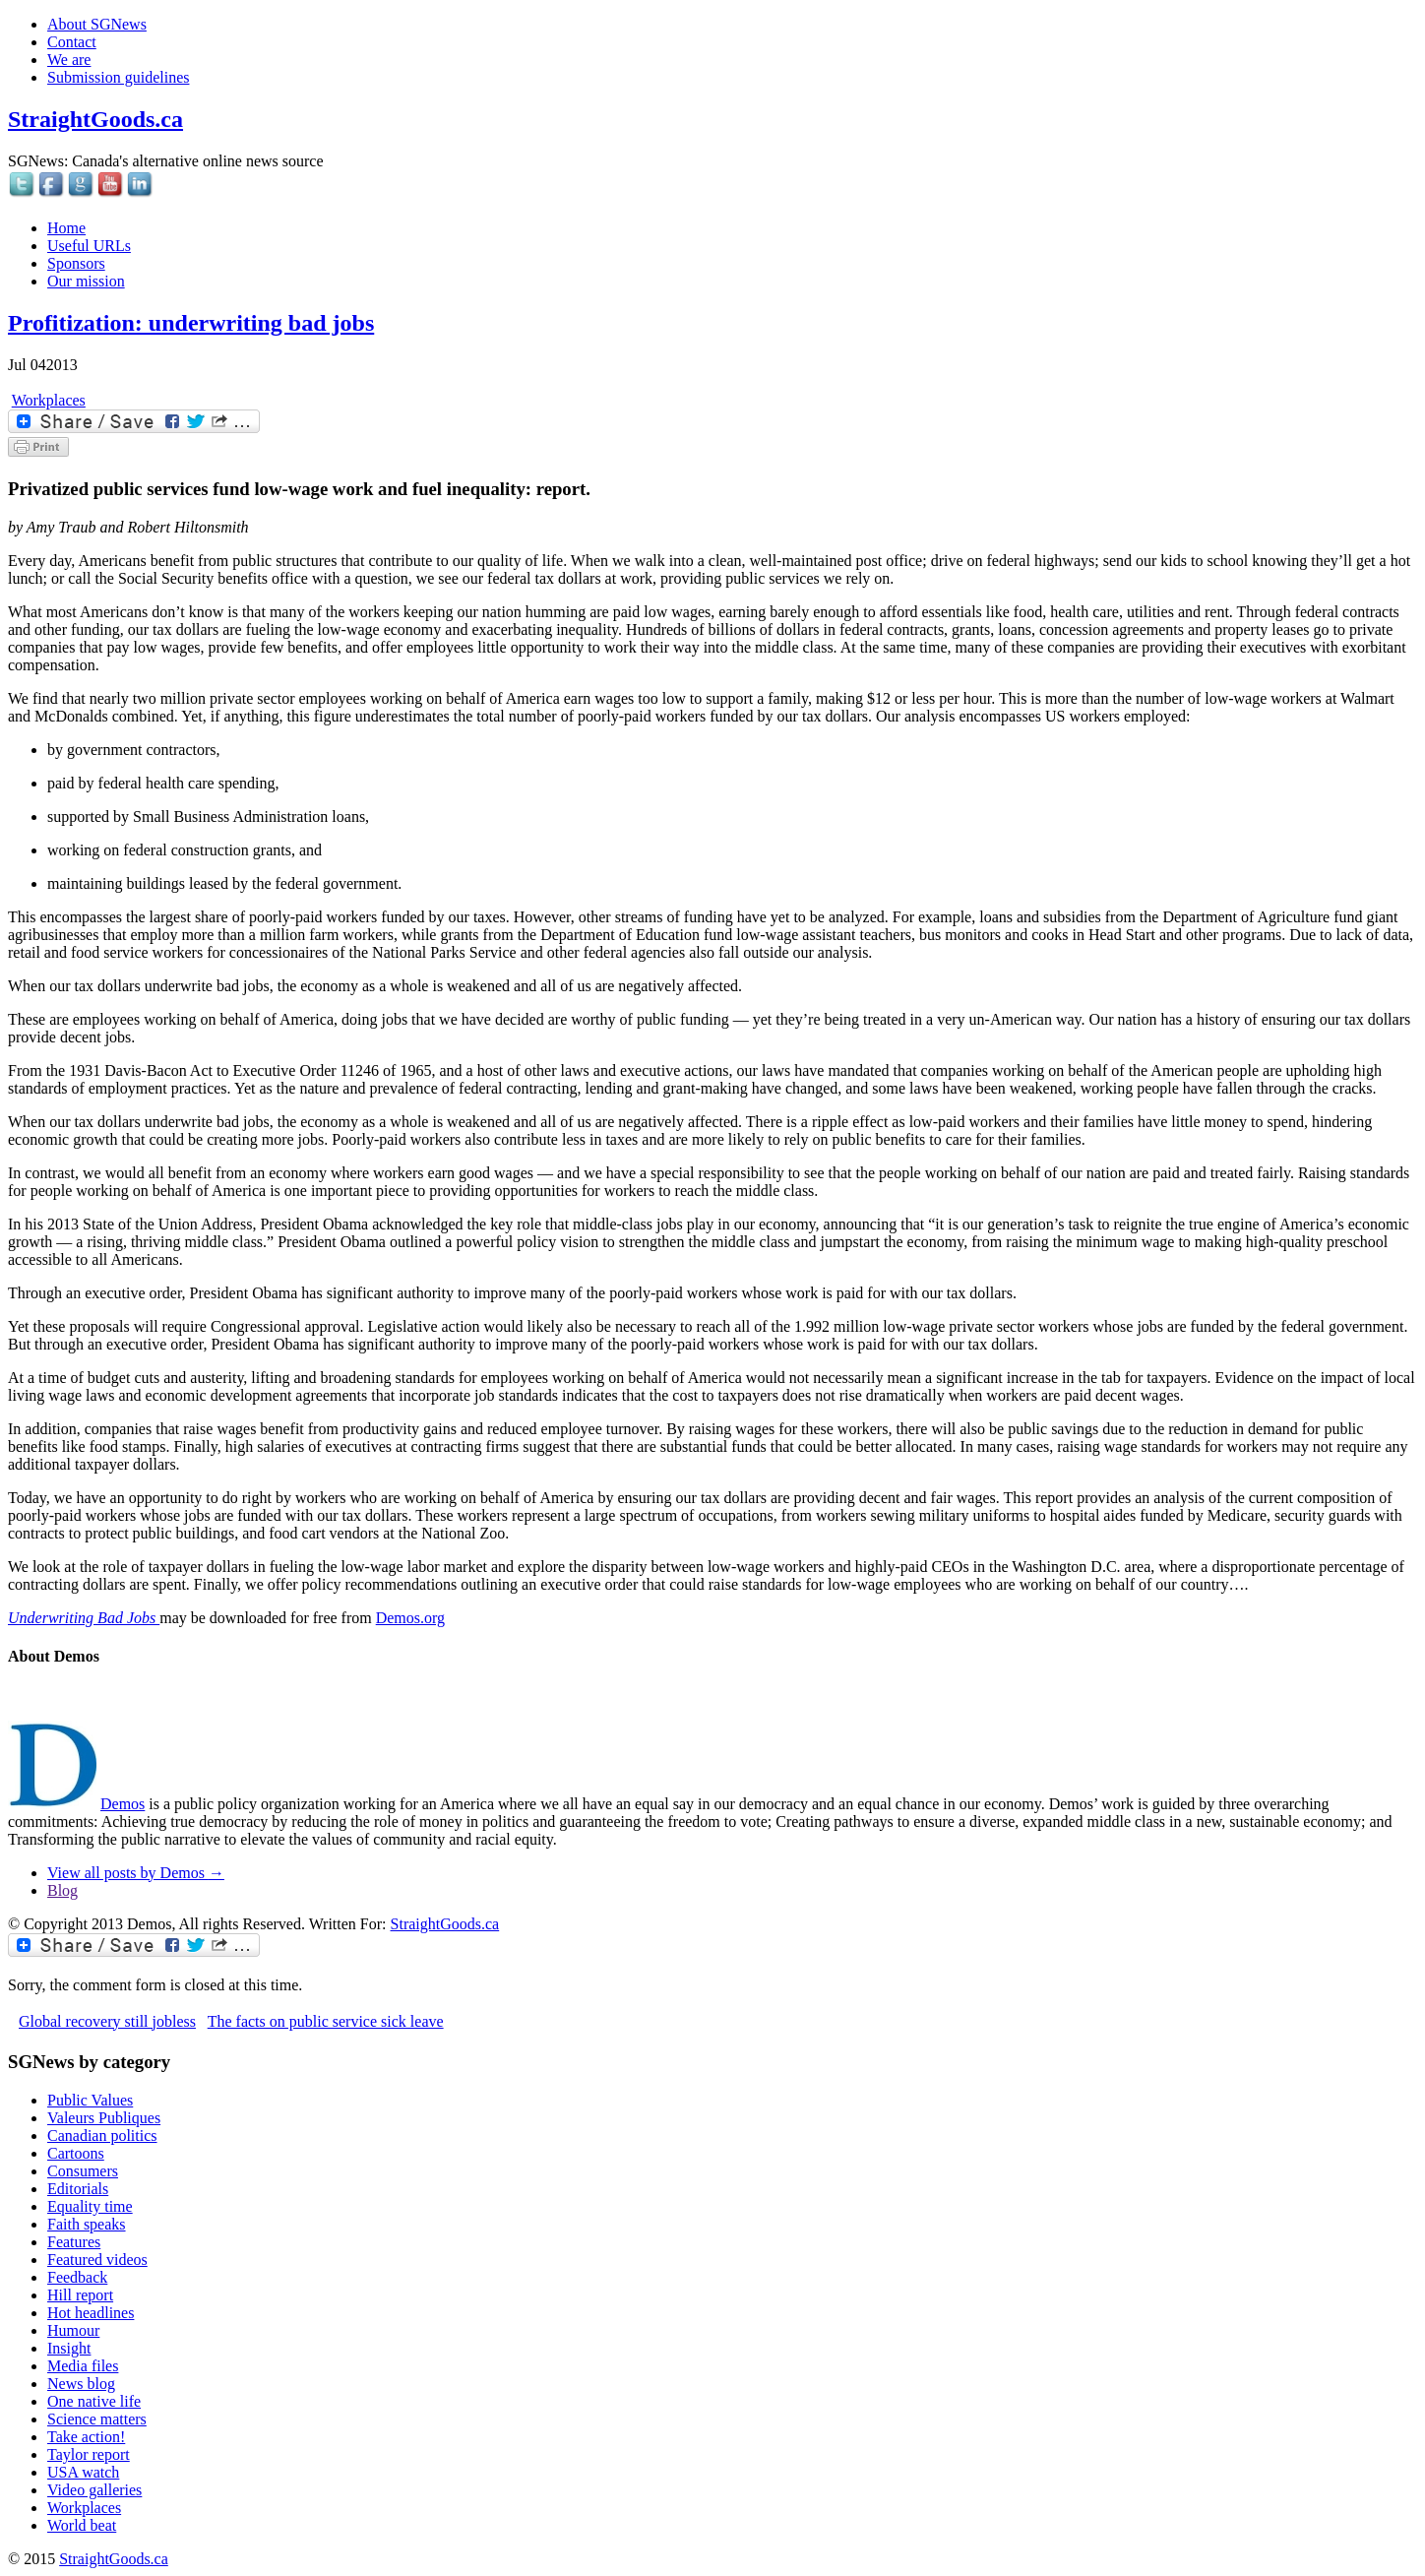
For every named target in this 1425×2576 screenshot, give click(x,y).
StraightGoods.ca (95, 119)
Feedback (77, 2277)
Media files (82, 2365)
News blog (81, 2383)
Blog (62, 1890)
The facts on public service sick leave (326, 2021)
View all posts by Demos (135, 1872)
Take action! (86, 2436)
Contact (71, 41)
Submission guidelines (118, 77)
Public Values (90, 2100)
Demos (122, 1803)
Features (73, 2241)
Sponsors (76, 263)
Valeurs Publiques (103, 2117)
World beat (81, 2525)
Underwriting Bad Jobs (83, 1617)
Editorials (77, 2188)
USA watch (83, 2472)
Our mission (86, 281)
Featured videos (97, 2259)
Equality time (90, 2206)
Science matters (97, 2419)
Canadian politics (102, 2135)
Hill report (80, 2295)
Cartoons (75, 2153)
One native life (94, 2401)
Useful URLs (89, 245)
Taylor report (88, 2454)
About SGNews (97, 24)
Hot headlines (90, 2312)
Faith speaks (86, 2224)
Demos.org (410, 1617)
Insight (69, 2348)
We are (69, 59)
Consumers (82, 2171)
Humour (73, 2330)
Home (66, 228)
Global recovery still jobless (107, 2021)
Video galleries (94, 2490)
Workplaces (49, 400)
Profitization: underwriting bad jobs (191, 323)
